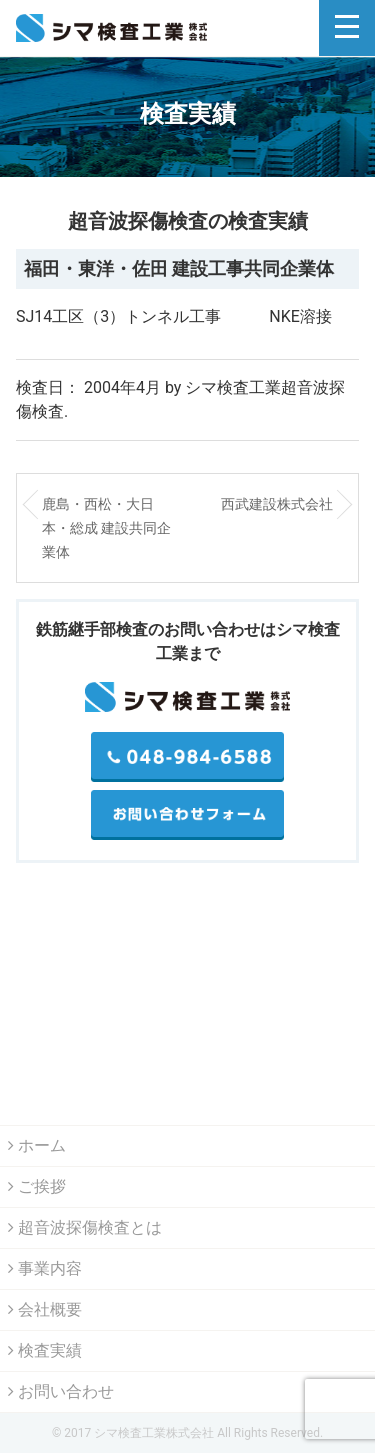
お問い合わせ (61, 1391)
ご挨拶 (37, 1186)
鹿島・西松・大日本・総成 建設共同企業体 (106, 528)
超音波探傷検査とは (85, 1227)
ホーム (37, 1145)
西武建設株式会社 (277, 504)
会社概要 (45, 1309)
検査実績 (45, 1350)
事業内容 (45, 1268)
